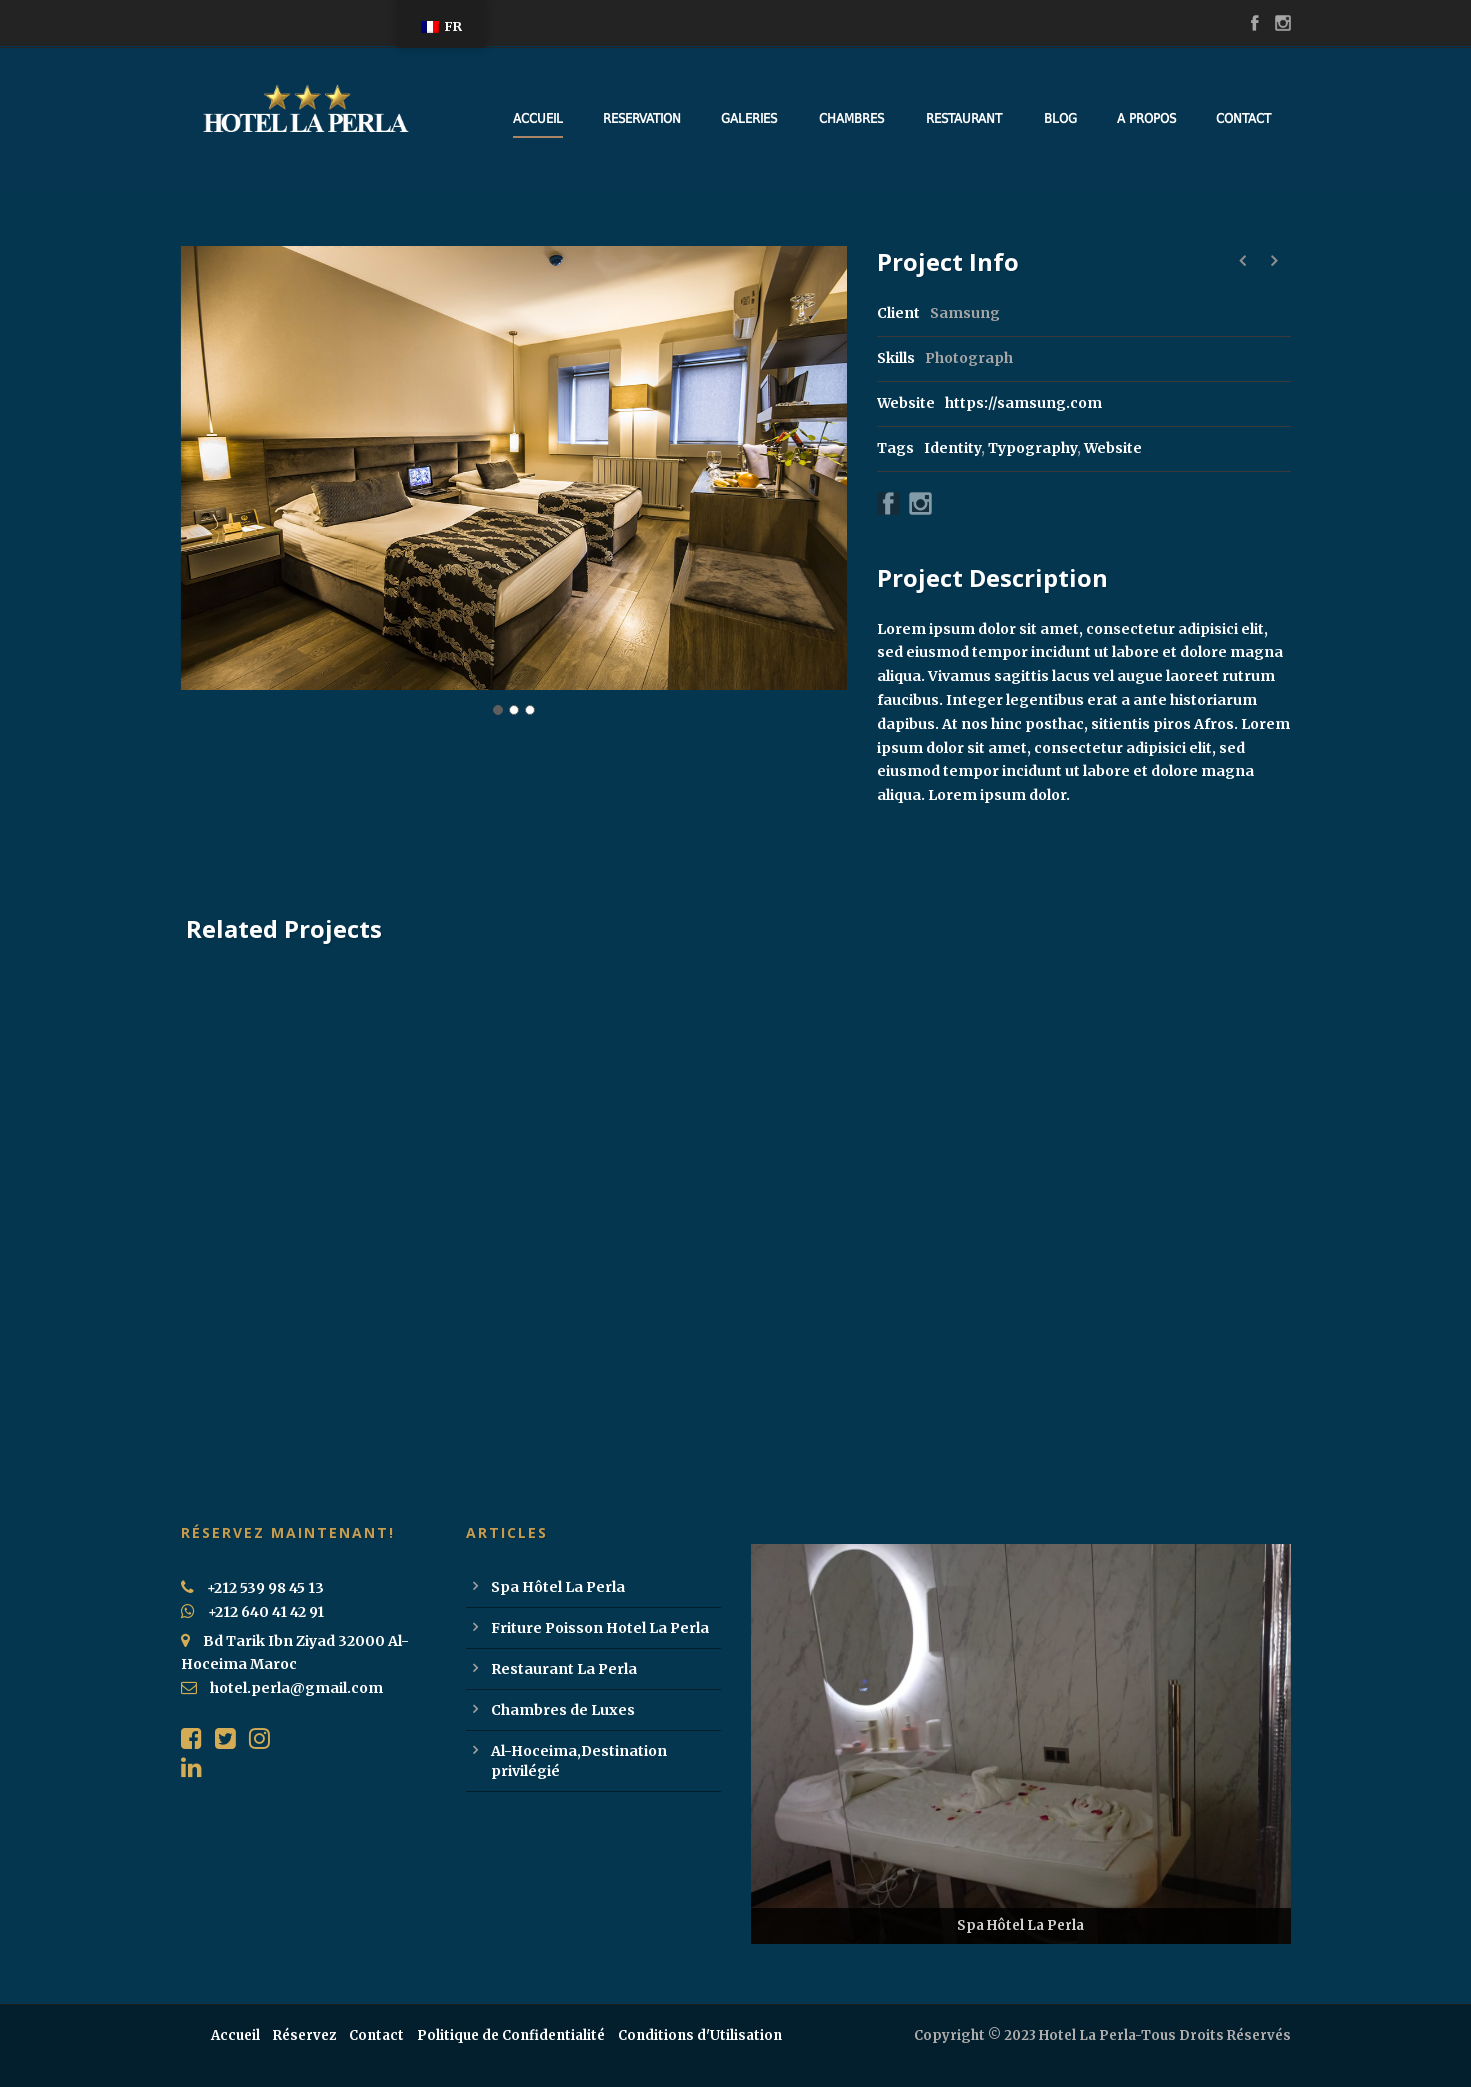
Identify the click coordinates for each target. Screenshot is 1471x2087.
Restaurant (964, 118)
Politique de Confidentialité (511, 2035)
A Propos (1146, 118)
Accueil (538, 118)
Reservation (642, 118)
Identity (952, 448)
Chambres (851, 118)
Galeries (749, 118)
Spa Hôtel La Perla (558, 1587)
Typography (1032, 448)
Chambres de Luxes (563, 1710)
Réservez (304, 2035)
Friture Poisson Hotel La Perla (600, 1628)
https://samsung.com (1023, 403)
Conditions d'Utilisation (700, 2035)
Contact (1243, 118)
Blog (1060, 118)
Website (1113, 448)
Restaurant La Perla (564, 1669)
